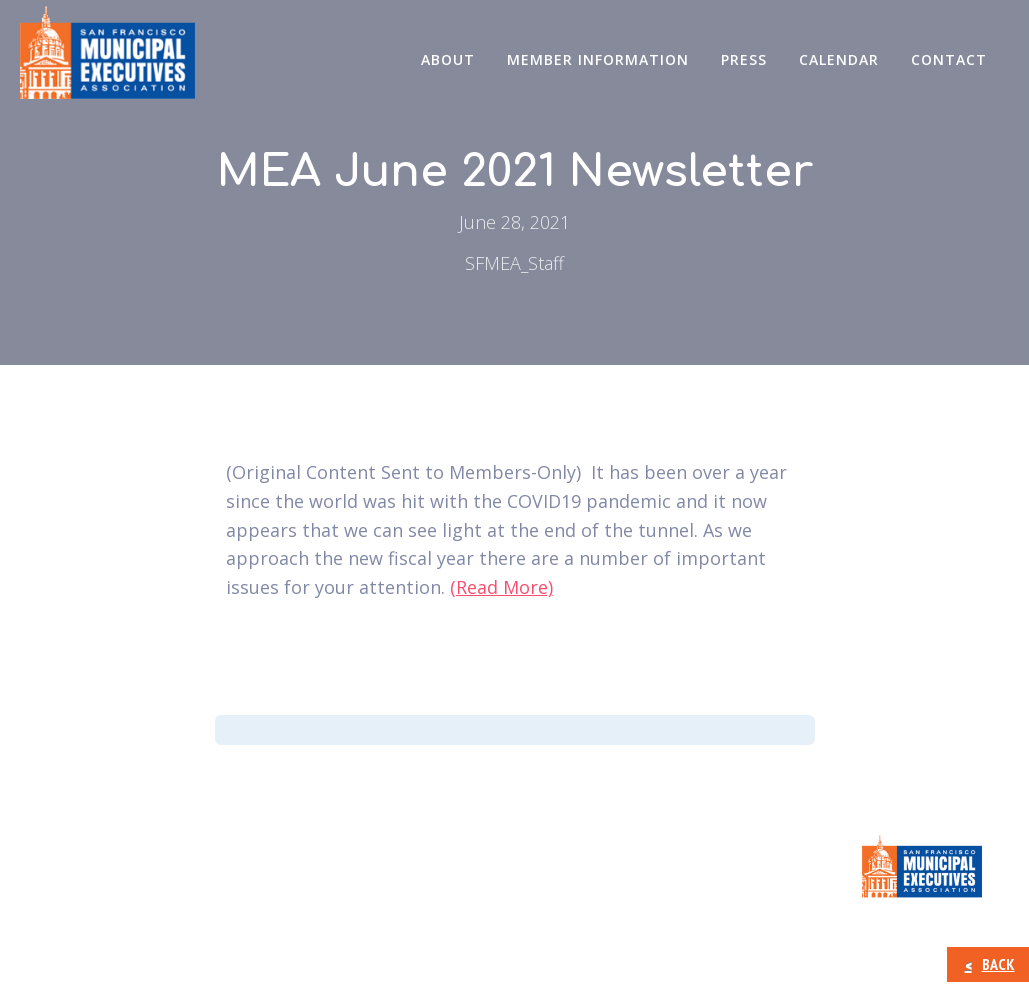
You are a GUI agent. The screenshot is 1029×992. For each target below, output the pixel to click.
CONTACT (949, 59)
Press (744, 59)
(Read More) (501, 587)
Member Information (598, 59)
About (448, 59)
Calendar (839, 59)
